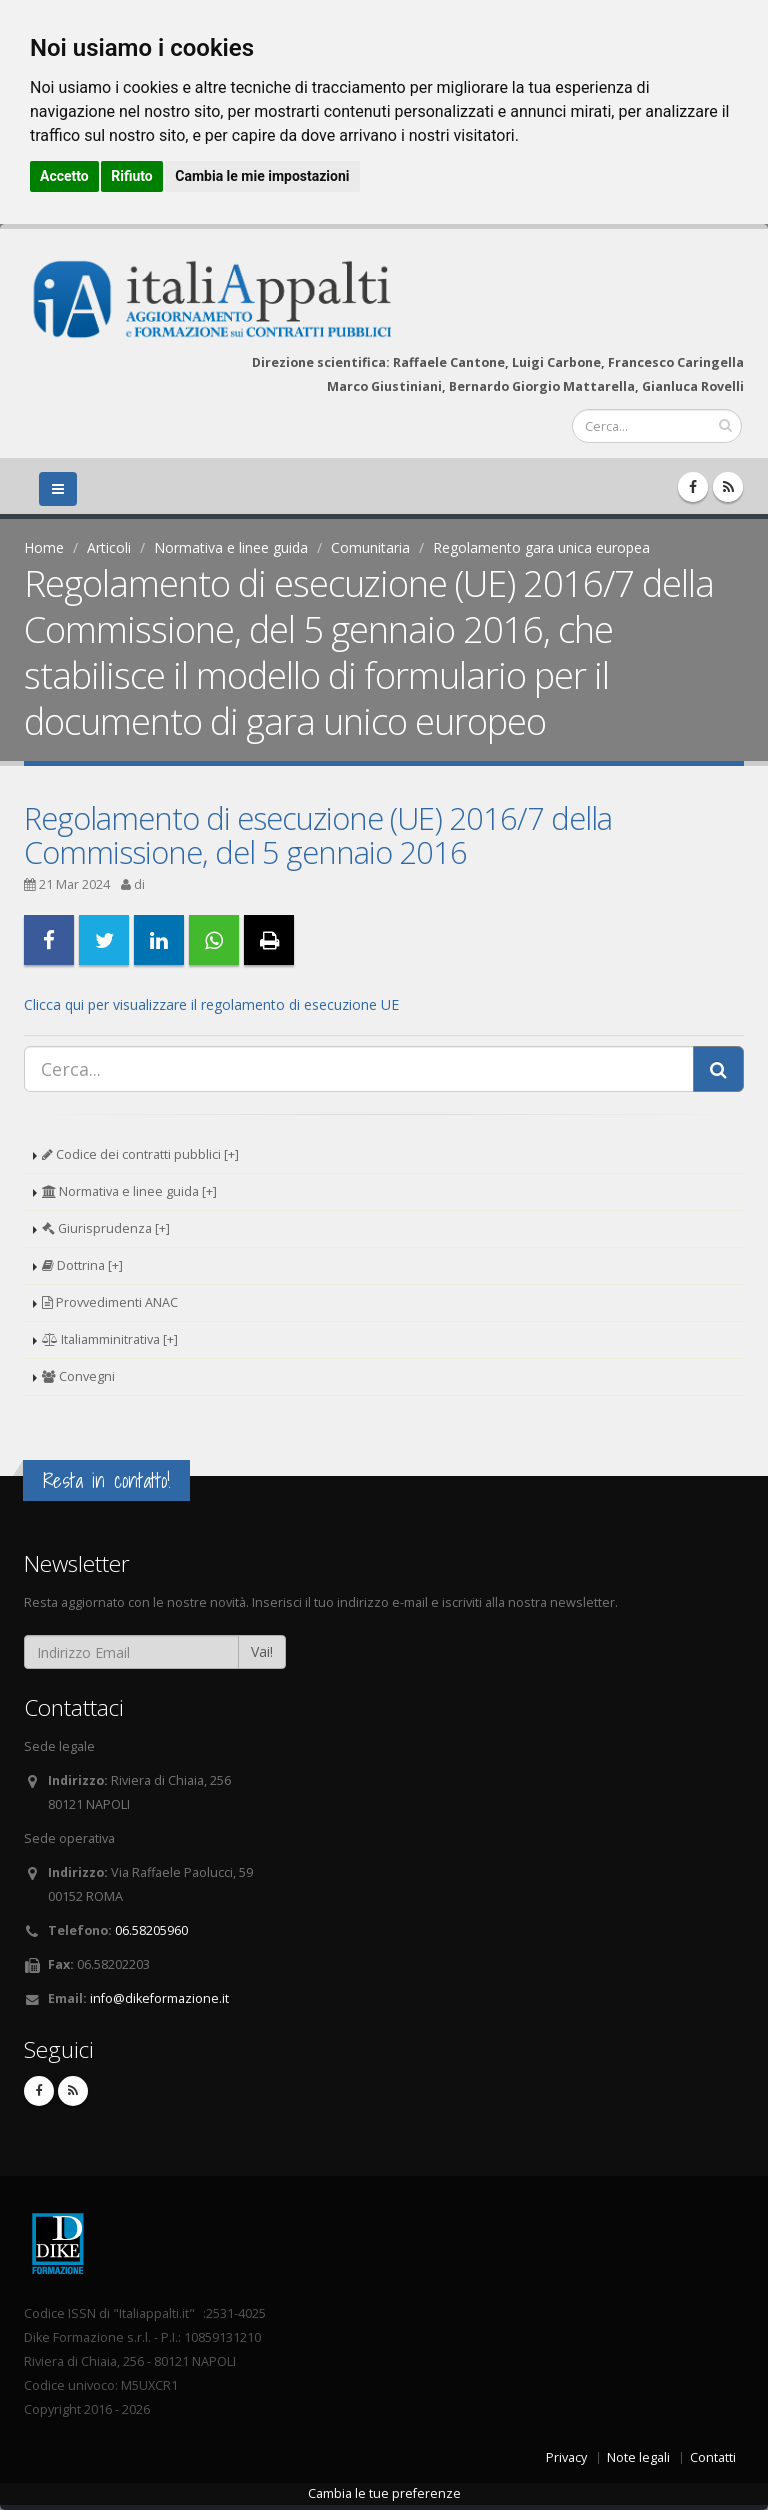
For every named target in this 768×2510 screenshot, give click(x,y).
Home (44, 547)
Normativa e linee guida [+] (129, 1191)
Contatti (713, 2457)
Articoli (109, 547)
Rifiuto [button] (132, 176)
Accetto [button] (64, 176)
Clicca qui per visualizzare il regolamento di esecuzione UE (211, 1004)
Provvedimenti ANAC (110, 1302)
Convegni (78, 1376)
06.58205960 (151, 1930)
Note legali (638, 2457)
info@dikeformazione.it (159, 1998)
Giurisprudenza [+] (106, 1228)
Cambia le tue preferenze (384, 2493)
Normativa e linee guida (231, 547)
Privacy (566, 2457)
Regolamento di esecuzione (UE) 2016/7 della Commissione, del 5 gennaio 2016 (318, 835)
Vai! (262, 1651)
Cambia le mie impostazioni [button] (262, 176)
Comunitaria (370, 547)
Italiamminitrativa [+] (110, 1339)
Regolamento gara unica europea (541, 547)
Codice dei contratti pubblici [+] (140, 1154)
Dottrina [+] (82, 1265)
